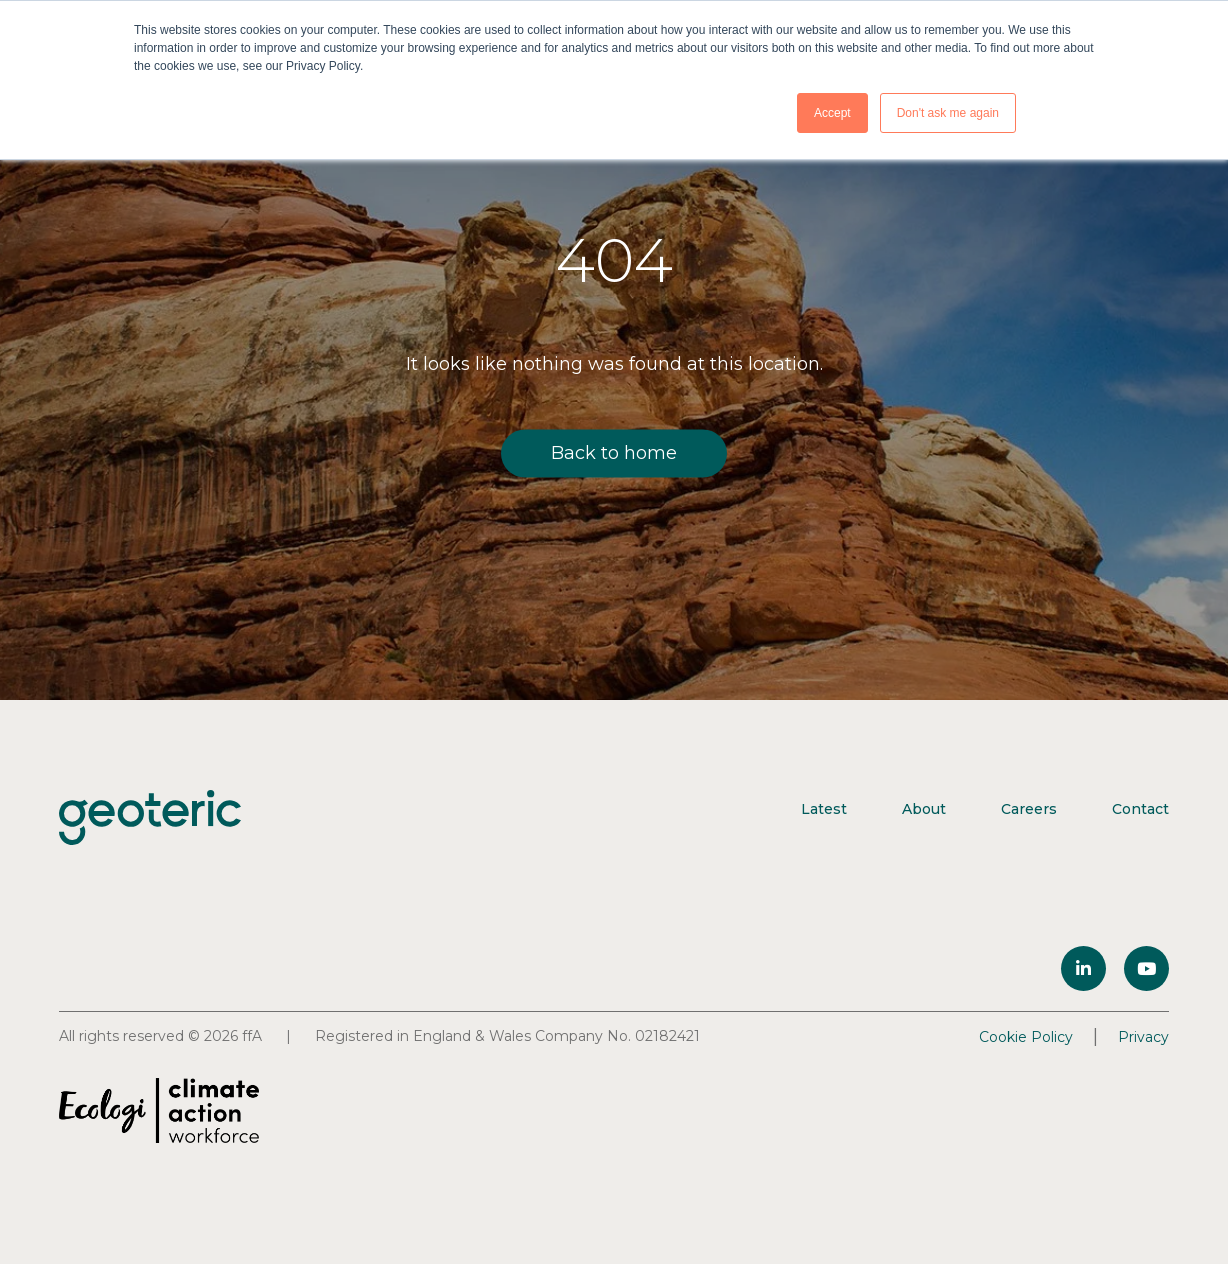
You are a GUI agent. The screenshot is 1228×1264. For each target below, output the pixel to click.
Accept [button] (832, 113)
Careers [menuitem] (1029, 809)
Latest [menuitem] (824, 809)
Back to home (614, 453)
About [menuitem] (924, 809)
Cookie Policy (1026, 1037)
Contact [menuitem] (1140, 809)
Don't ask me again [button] (948, 113)
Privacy (1143, 1037)
